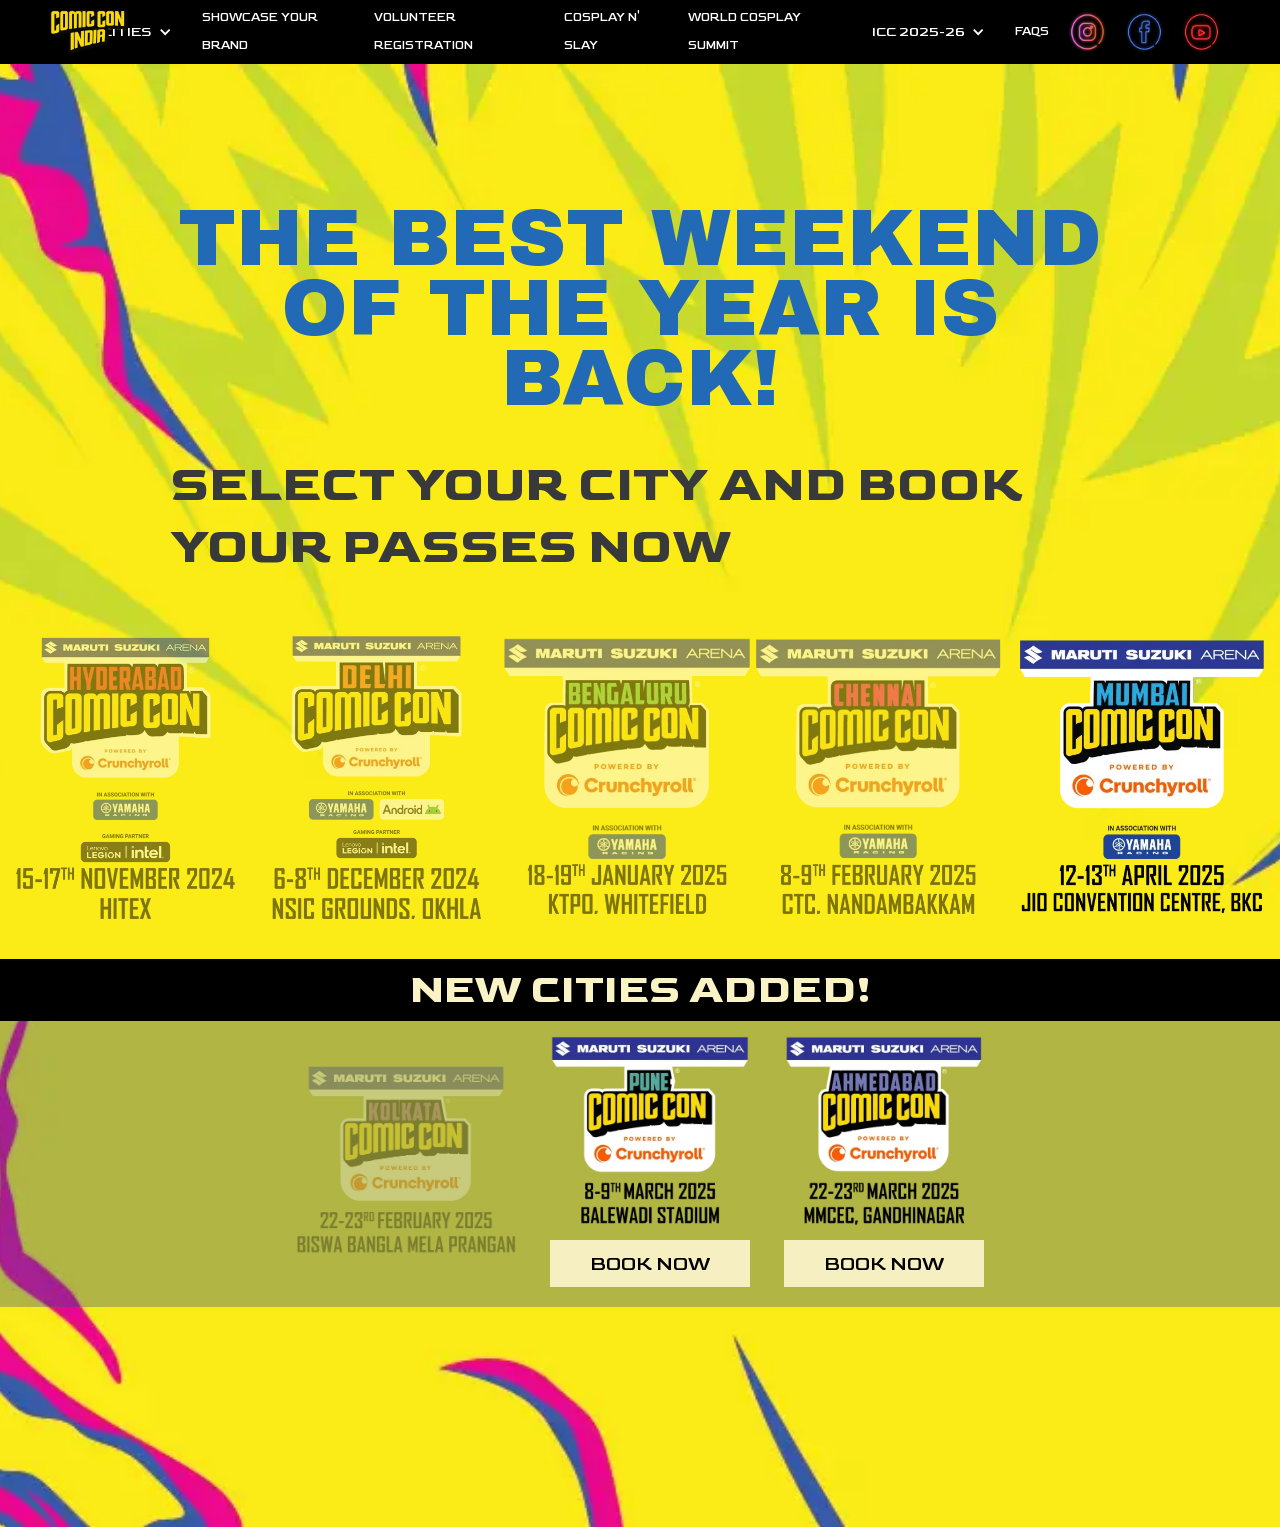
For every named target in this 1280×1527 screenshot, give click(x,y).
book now (650, 1264)
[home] (89, 32)
